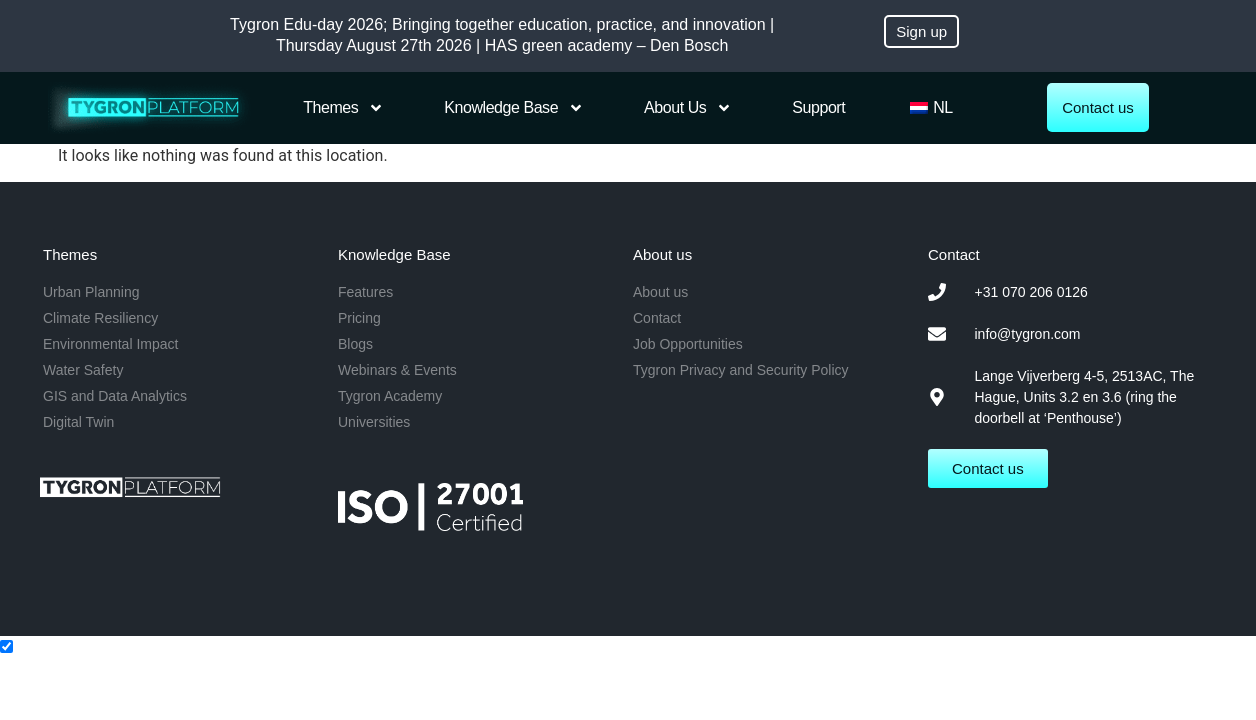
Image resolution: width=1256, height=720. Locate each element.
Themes (343, 108)
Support (818, 107)
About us (688, 108)
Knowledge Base (514, 108)
